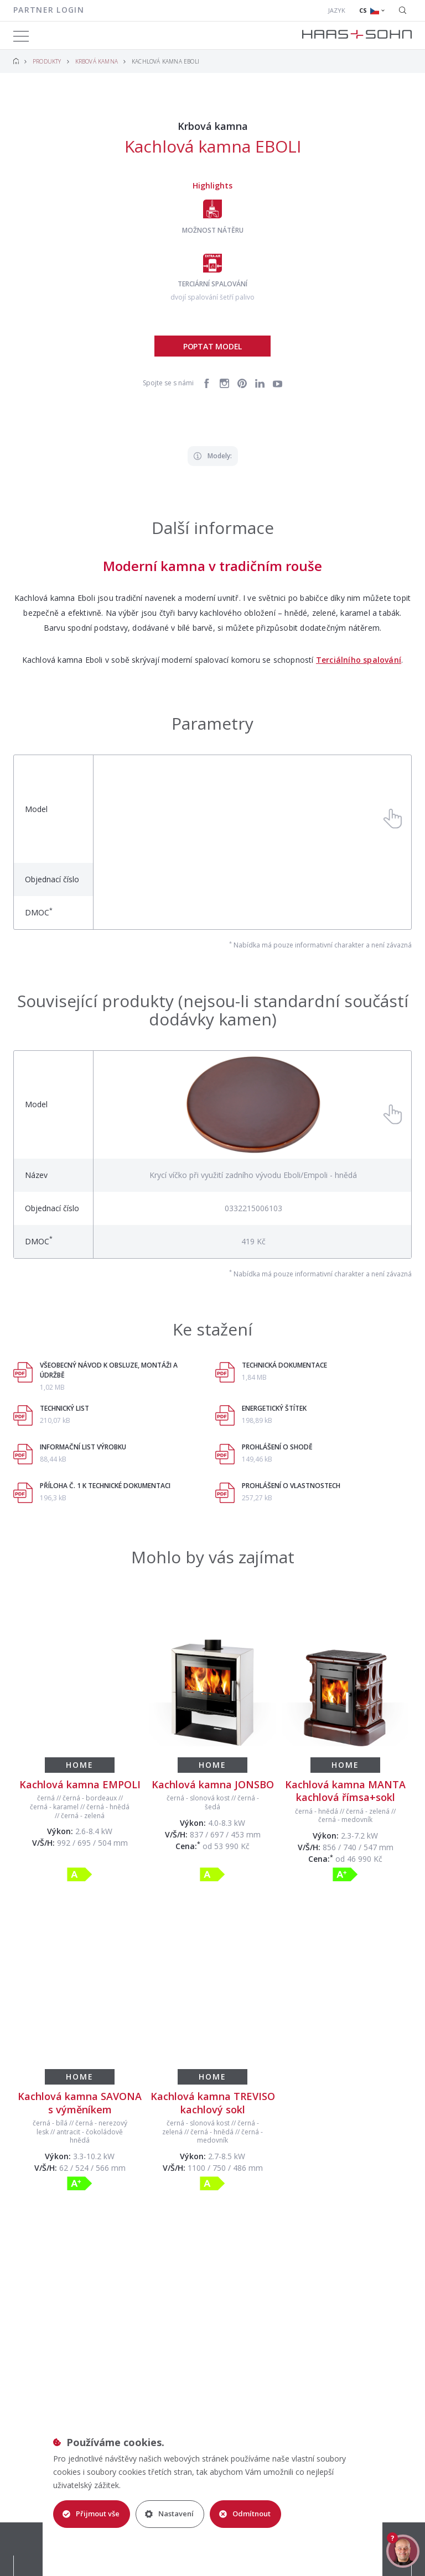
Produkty (47, 61)
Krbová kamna (96, 61)
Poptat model (212, 346)
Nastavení (169, 2514)
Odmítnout (245, 2514)
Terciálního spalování (358, 660)
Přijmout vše (91, 2514)
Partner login (48, 9)
